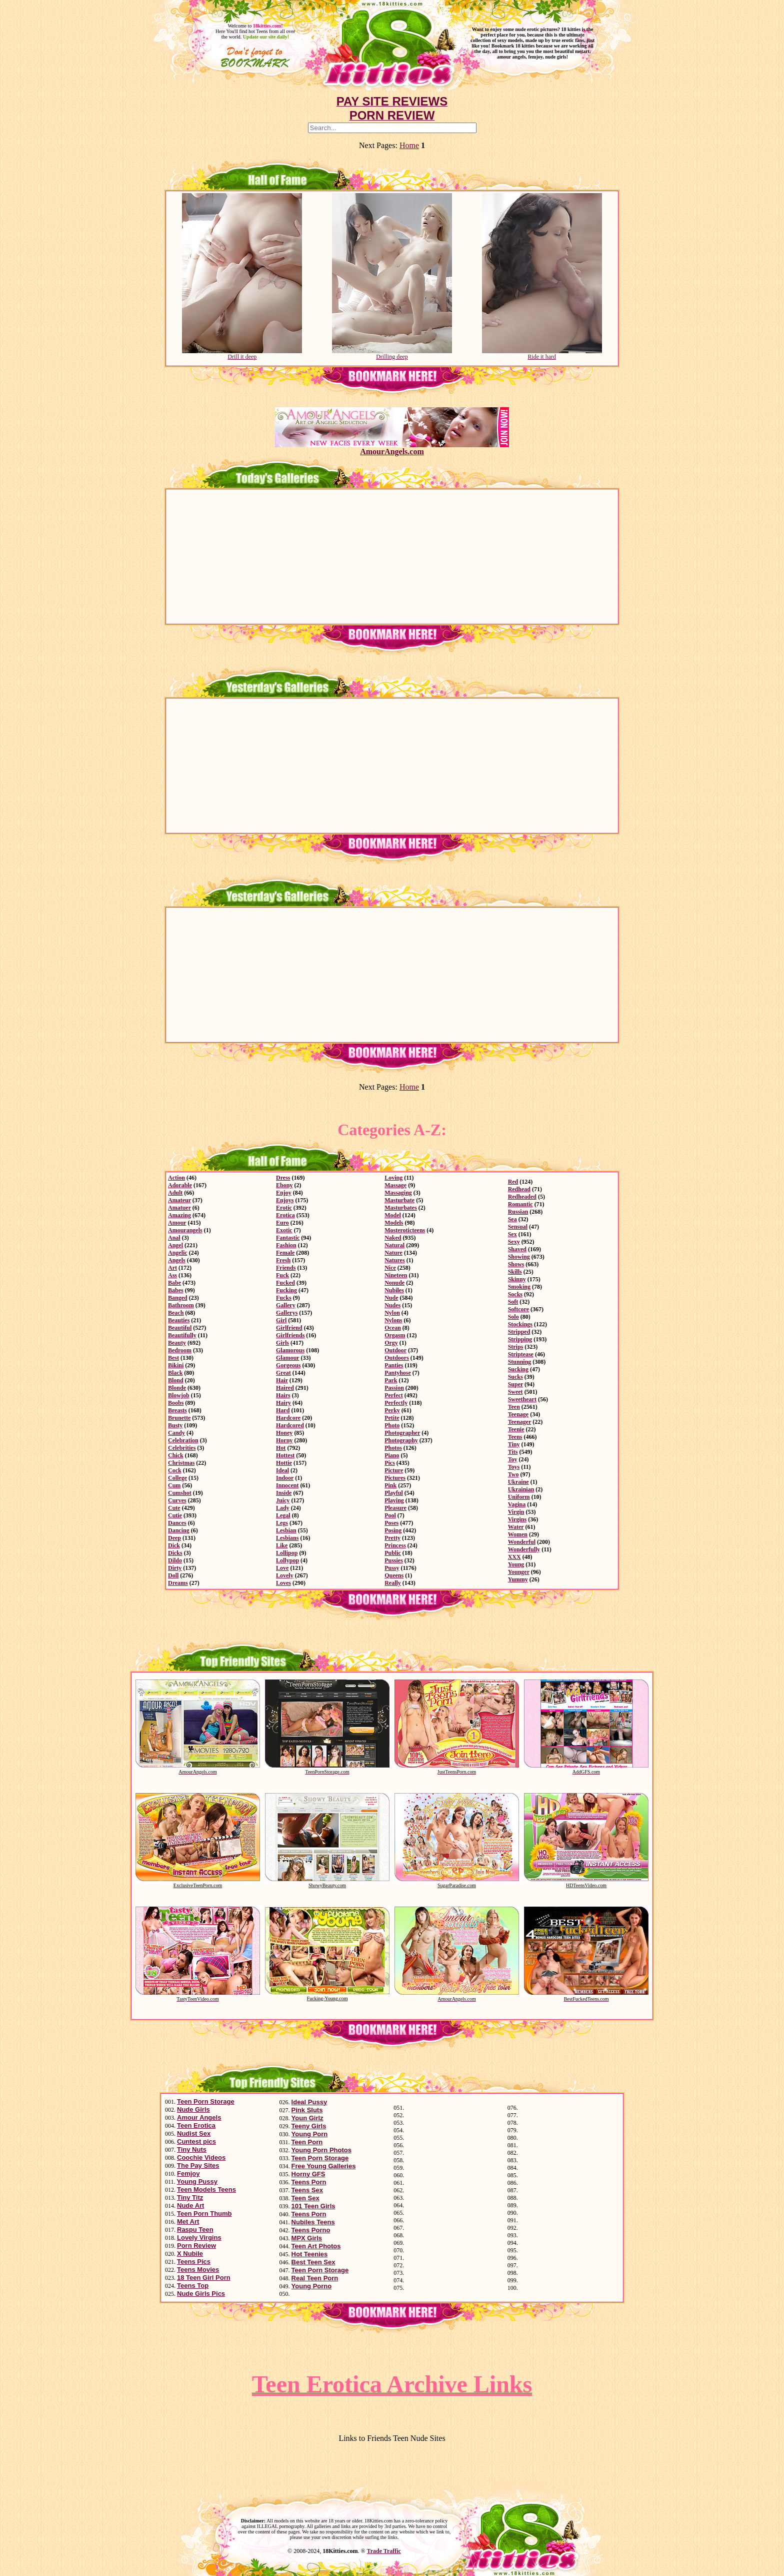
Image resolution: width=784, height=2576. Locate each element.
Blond (176, 1380)
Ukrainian (521, 1489)
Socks (515, 1294)
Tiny (514, 1444)
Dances (177, 1522)
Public (392, 1552)
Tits (513, 1451)
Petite (391, 1417)
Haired (285, 1387)
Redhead (519, 1189)
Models (393, 1222)
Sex (512, 1234)
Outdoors (396, 1357)
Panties (393, 1365)
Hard (283, 1410)
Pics (389, 1462)
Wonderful (522, 1541)
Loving (393, 1177)
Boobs (176, 1402)
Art (172, 1267)
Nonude (394, 1282)
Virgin (516, 1511)
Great (283, 1372)
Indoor (285, 1477)
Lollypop (287, 1560)
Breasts (177, 1410)
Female (285, 1252)
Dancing (179, 1530)
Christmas (181, 1462)
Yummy (518, 1579)
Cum (174, 1485)
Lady (283, 1507)
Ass (172, 1275)
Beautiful (180, 1327)
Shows (516, 1264)
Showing (519, 1256)
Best (173, 1357)
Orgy (391, 1342)
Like (282, 1545)
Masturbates (400, 1207)
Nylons (393, 1320)
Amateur (179, 1200)
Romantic (520, 1204)
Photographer (402, 1432)
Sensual (518, 1226)
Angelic (178, 1252)
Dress (283, 1177)
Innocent (287, 1485)
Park (390, 1380)
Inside (284, 1492)
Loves (283, 1582)
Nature (393, 1252)
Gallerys (287, 1312)
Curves (177, 1500)
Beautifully (182, 1335)
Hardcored (290, 1425)
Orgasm (394, 1335)
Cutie (175, 1515)
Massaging (398, 1192)
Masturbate (399, 1200)
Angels (177, 1260)
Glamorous (290, 1350)
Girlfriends (290, 1335)
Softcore (518, 1309)
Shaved (517, 1249)
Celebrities (182, 1447)
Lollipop (287, 1552)
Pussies (393, 1560)
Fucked (285, 1282)
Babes (176, 1290)
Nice (390, 1267)
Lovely (285, 1575)
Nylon (392, 1312)
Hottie (284, 1462)
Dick (174, 1545)
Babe (174, 1282)
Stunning (520, 1361)
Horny (284, 1440)
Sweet (515, 1391)
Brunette (179, 1417)
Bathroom (181, 1305)
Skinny (517, 1279)
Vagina (517, 1504)
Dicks (175, 1552)
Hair (282, 1380)
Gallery (286, 1305)
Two (513, 1474)
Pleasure (395, 1507)
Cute (174, 1507)
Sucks (515, 1376)
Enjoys (285, 1200)
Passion (394, 1387)
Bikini (176, 1365)
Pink (390, 1485)
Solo (513, 1316)
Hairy (283, 1402)
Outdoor (395, 1350)
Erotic (284, 1207)
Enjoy (284, 1192)
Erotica (285, 1215)
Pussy (391, 1567)
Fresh (283, 1260)
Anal (174, 1237)
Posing (393, 1530)
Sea (512, 1219)
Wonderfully (524, 1549)
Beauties (179, 1320)
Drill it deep (242, 354)
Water (516, 1526)
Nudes (392, 1305)
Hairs (283, 1395)
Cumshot (180, 1492)
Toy (513, 1459)
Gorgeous (288, 1365)
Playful (393, 1492)
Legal (283, 1515)
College (177, 1477)
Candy (176, 1432)
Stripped (519, 1331)
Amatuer (179, 1207)
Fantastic (288, 1237)
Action (176, 1177)
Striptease (521, 1354)
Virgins (517, 1519)
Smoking (519, 1286)
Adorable (180, 1185)
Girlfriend (289, 1327)
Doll (173, 1575)
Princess (395, 1545)
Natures (394, 1260)
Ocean (392, 1327)
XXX (514, 1556)
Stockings (520, 1324)
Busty (175, 1425)
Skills (515, 1271)
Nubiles (394, 1290)
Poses (391, 1522)
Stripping (520, 1339)
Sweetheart (522, 1399)
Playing (394, 1500)
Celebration (183, 1440)
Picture (393, 1470)
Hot (281, 1447)
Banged (178, 1297)
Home (409, 145)
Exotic (284, 1230)
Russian (518, 1211)
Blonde (177, 1387)
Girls (282, 1342)
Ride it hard (542, 354)
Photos (393, 1447)
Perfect (393, 1395)
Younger (519, 1571)
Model (392, 1215)
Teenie (516, 1429)
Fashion (286, 1245)
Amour (177, 1222)
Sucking (518, 1369)
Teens (515, 1436)
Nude (391, 1297)
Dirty (175, 1567)
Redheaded (522, 1196)
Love (282, 1567)
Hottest (285, 1455)
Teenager (520, 1421)
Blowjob (179, 1395)
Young (516, 1564)
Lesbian (286, 1530)
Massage (395, 1185)
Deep (174, 1537)
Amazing (179, 1215)
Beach (176, 1312)
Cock (175, 1470)
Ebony (284, 1185)
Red (513, 1181)
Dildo (175, 1560)
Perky (392, 1410)
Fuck (282, 1275)
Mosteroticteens (404, 1230)
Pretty (392, 1537)
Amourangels (185, 1230)
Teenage (518, 1414)
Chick (176, 1455)
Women (518, 1534)
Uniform (519, 1496)
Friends (286, 1267)
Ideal (282, 1470)
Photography (401, 1440)
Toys (514, 1466)
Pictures (395, 1477)
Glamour (287, 1357)
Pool (390, 1515)
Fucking (286, 1290)
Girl (281, 1320)
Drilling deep (392, 354)
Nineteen (395, 1275)
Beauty (177, 1342)
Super (515, 1384)
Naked (392, 1237)
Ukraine (518, 1481)
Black (175, 1372)
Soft (513, 1301)
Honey (284, 1432)
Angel (175, 1245)
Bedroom (180, 1350)
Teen (514, 1406)
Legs (282, 1522)
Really (392, 1582)
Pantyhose (397, 1372)
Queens (394, 1575)
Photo (392, 1425)
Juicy (283, 1500)
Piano (391, 1455)
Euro (282, 1222)
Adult (175, 1192)
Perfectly (396, 1402)
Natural (394, 1245)
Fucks (284, 1297)
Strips (516, 1346)
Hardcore (288, 1417)
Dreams (178, 1582)
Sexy (514, 1241)
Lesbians (287, 1537)
